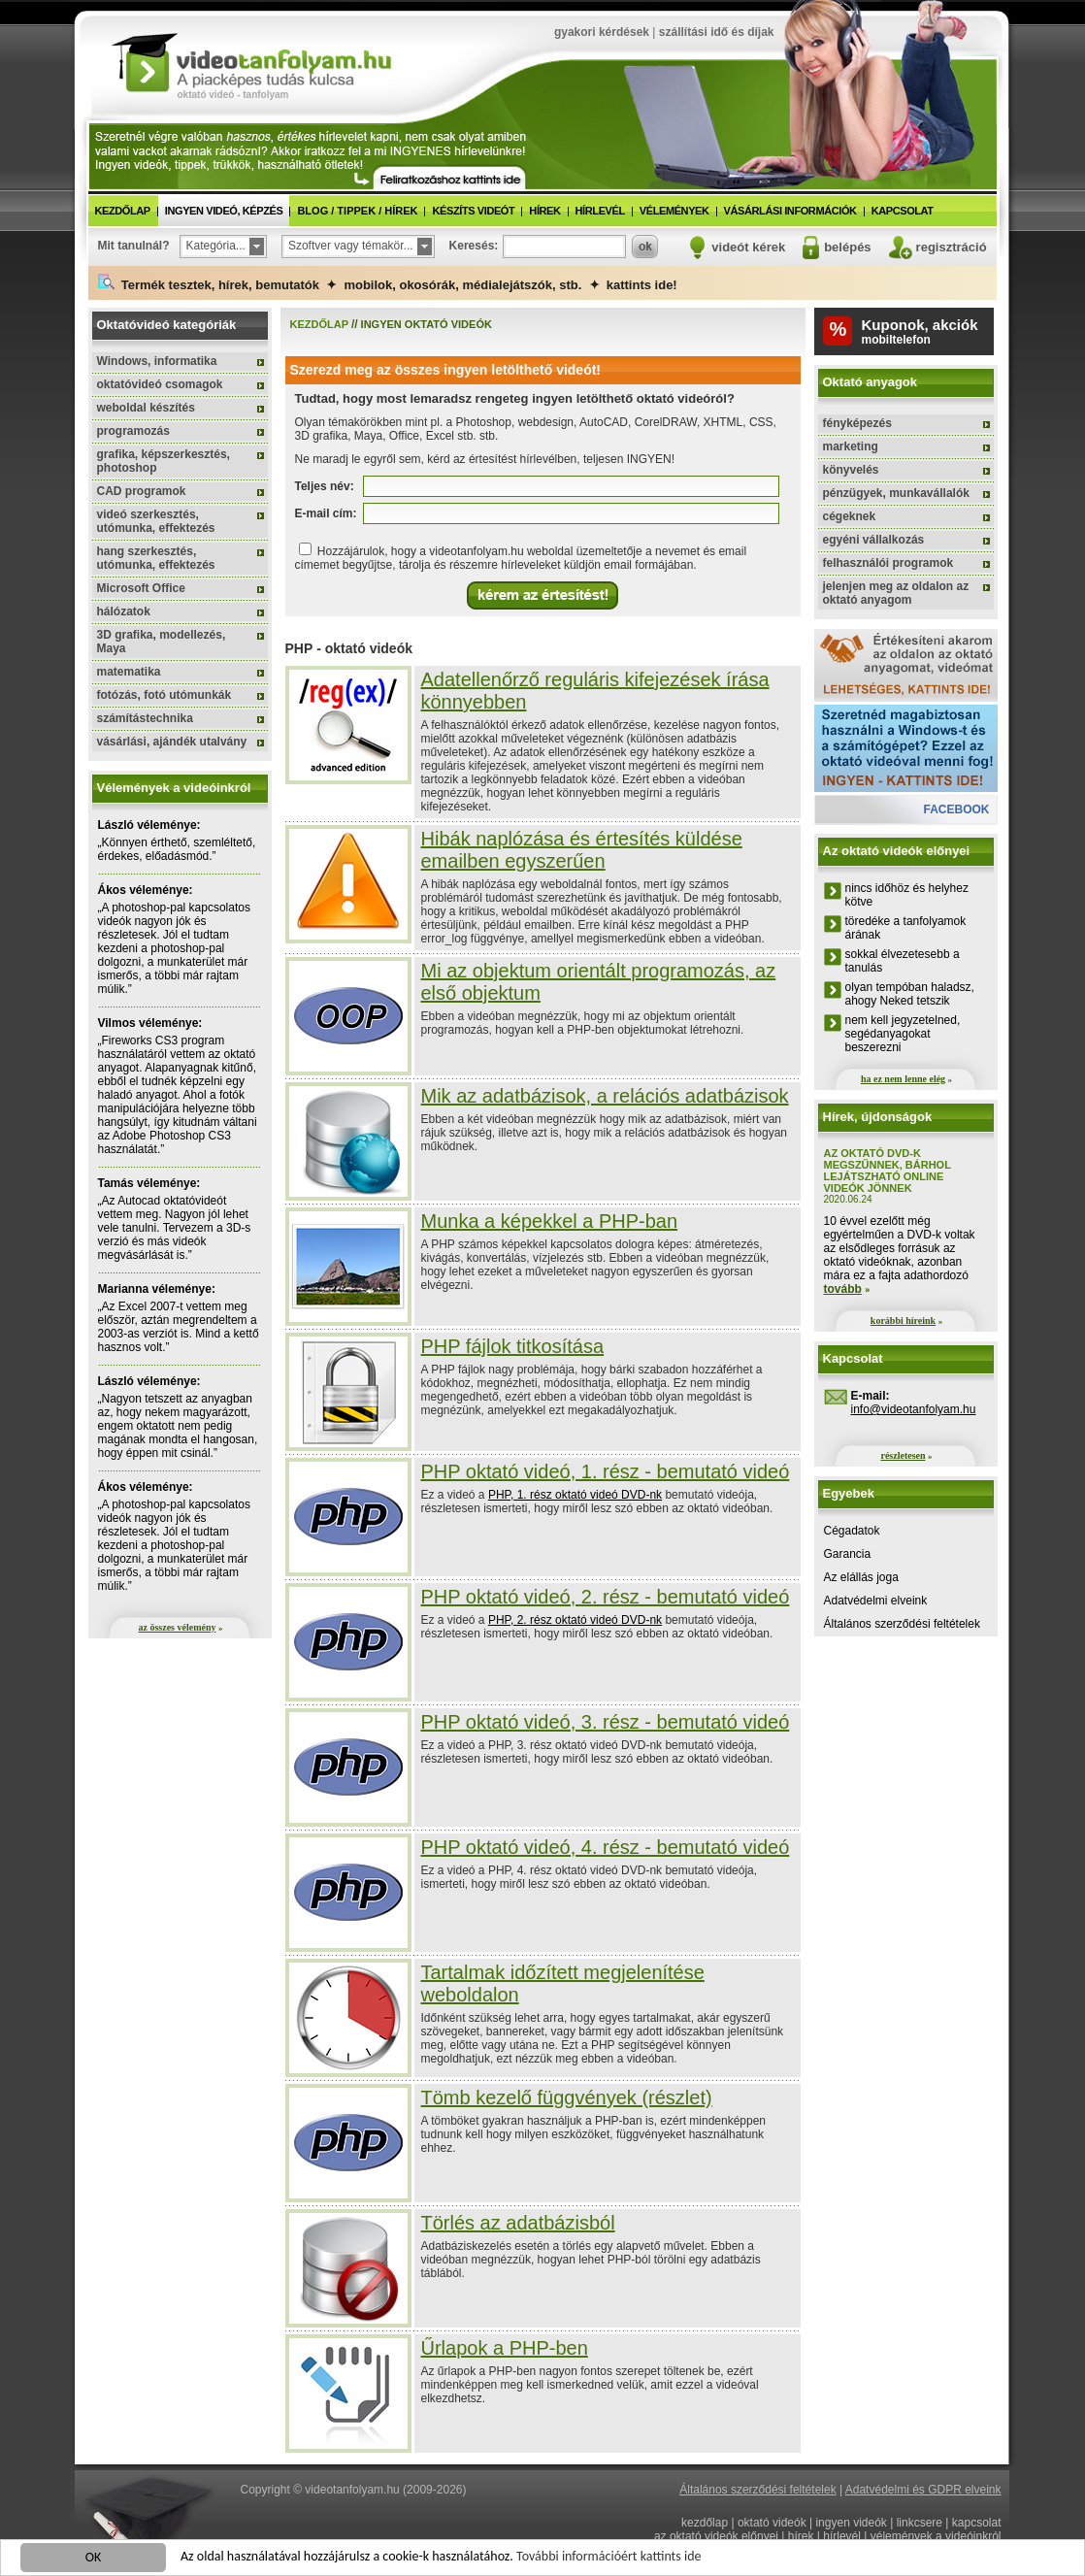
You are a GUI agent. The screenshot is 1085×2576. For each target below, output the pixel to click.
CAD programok (141, 491)
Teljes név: (324, 486)
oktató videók (772, 2522)
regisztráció (951, 247)
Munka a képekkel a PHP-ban (549, 1221)
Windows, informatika (157, 361)
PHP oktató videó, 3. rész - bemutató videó (605, 1722)
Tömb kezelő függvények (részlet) (566, 2097)
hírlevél (600, 210)
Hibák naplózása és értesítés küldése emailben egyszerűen (581, 850)
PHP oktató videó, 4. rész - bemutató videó (605, 1847)
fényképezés (857, 423)
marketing (850, 446)
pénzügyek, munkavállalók (896, 493)
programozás (133, 431)
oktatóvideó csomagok (160, 384)
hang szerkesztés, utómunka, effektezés (156, 558)
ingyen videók (850, 2522)
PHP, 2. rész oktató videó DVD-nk (575, 1620)
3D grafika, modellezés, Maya (161, 641)
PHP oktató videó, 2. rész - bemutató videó (605, 1596)
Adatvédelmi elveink (876, 1600)
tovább (843, 1289)
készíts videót (473, 210)
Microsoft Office (141, 588)
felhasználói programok (888, 563)
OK (93, 2558)
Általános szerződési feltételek (902, 1624)
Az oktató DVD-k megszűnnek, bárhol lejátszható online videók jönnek (887, 1170)
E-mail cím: (326, 513)
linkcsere (919, 2522)
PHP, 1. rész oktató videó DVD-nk (575, 1495)
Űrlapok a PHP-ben (504, 2348)
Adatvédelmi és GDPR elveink (923, 2489)
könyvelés (851, 470)
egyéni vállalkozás (874, 539)
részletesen (902, 1455)
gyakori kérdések (601, 32)
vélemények (674, 210)
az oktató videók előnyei (716, 2536)
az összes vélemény (177, 1627)
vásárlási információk (790, 210)
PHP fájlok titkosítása (513, 1346)
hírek (544, 210)
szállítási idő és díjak (716, 32)
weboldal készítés (146, 407)
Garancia (847, 1554)
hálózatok (123, 611)
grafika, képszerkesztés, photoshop (163, 461)
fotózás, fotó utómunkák (164, 695)
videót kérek (748, 247)
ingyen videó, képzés (224, 210)
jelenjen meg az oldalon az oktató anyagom (896, 593)
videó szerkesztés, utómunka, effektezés (156, 521)
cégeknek (849, 516)
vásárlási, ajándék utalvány (172, 741)
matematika (129, 671)
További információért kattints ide (608, 2557)
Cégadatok (852, 1530)
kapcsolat (902, 210)
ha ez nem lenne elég (903, 1078)
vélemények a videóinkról (936, 2536)
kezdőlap (122, 210)
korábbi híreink (903, 1320)
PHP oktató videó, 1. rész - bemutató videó (605, 1471)
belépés (847, 247)
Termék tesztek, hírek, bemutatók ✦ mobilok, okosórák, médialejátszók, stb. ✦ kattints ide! (387, 283)
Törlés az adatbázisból (518, 2222)
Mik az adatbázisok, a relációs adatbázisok (605, 1095)
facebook (956, 809)
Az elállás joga (861, 1577)
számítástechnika (145, 718)
